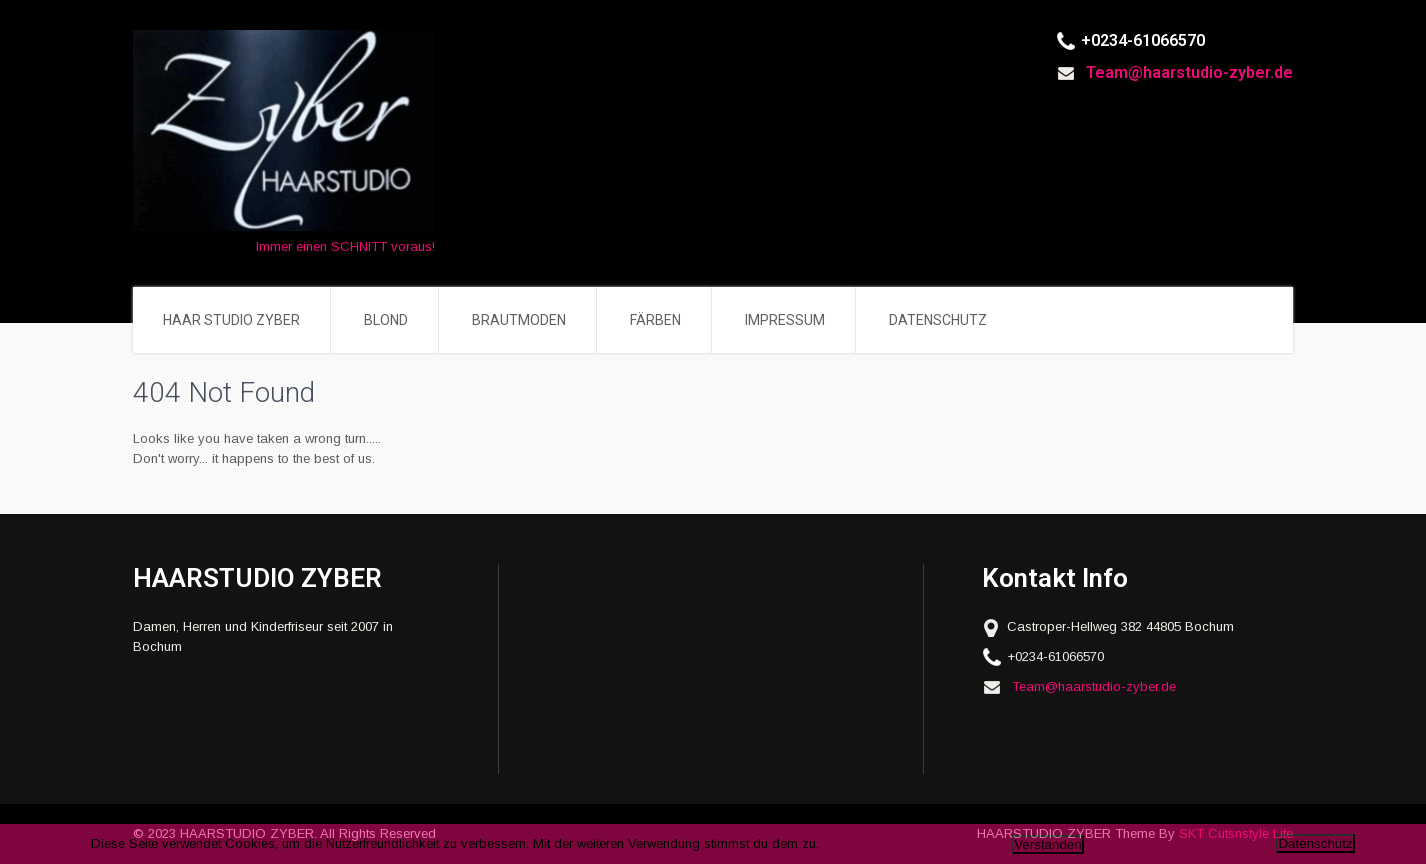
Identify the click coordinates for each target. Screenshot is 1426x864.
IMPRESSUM (785, 320)
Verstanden (1047, 844)
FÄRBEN (655, 320)
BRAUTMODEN (519, 320)
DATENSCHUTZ (938, 320)
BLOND (386, 320)
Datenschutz (1315, 843)
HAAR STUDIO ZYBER (231, 320)
